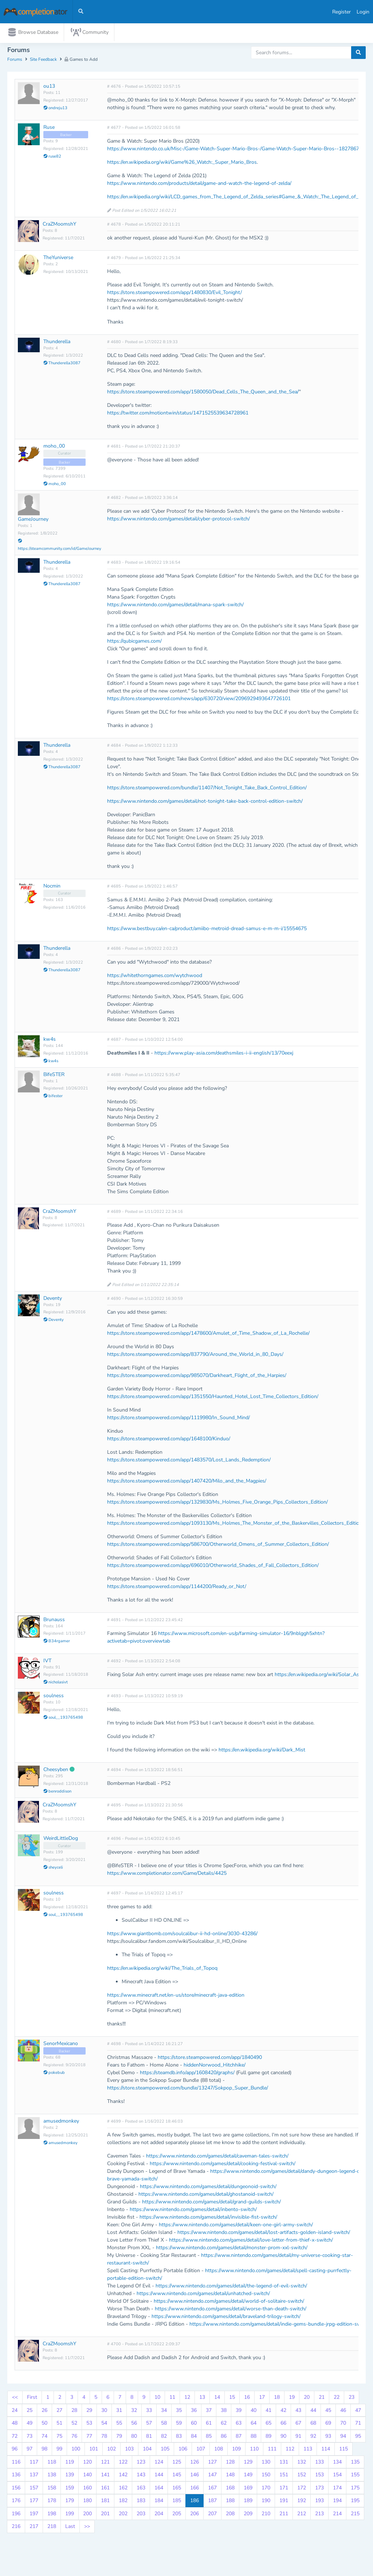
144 (158, 2476)
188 (230, 2502)
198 (51, 2515)
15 (232, 2399)
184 (158, 2502)
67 (298, 2424)
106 (182, 2450)
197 (34, 2515)
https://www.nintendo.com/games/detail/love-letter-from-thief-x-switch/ (251, 2241)
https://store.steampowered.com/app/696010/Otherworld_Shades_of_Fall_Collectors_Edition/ (213, 1566)
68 (313, 2424)
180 (87, 2502)
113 (307, 2450)
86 (224, 2437)
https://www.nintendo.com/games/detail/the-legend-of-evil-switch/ (231, 2287)
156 (16, 2489)
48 (14, 2424)
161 (105, 2489)
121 (105, 2463)
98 (44, 2450)
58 (164, 2424)
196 (16, 2515)
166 (194, 2489)
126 (194, 2463)
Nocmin (51, 887)
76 (74, 2437)
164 (158, 2489)
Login (363, 11)
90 (283, 2437)
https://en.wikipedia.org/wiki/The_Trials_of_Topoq (162, 1969)
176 (16, 2502)
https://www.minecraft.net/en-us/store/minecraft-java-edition (175, 1996)
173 (319, 2489)
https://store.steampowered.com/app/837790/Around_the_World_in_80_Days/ (195, 1355)
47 (358, 2411)
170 (266, 2489)
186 (194, 2502)
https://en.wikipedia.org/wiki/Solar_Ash (318, 1675)
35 (179, 2411)
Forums (14, 61)
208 (230, 2515)
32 (134, 2411)
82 (164, 2437)
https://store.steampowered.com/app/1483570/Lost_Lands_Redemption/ (189, 1461)
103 (129, 2450)
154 (337, 2476)
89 (268, 2437)
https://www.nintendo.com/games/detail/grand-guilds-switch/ (211, 2203)
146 (194, 2476)
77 (89, 2437)
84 (194, 2437)
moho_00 (54, 447)
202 (123, 2515)
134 (337, 2463)
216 (16, 2528)
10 (157, 2399)
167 (212, 2489)
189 (248, 2502)
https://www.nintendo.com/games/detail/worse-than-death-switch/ (230, 2310)
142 (123, 2476)
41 (268, 2411)
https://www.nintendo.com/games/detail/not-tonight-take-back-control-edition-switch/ (205, 802)
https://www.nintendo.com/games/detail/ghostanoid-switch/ (206, 2195)
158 (51, 2489)
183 (141, 2502)
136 (16, 2476)
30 (104, 2411)
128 (230, 2463)
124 (158, 2463)
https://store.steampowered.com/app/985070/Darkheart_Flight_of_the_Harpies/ (196, 1376)
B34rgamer (56, 1643)
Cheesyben (55, 1771)
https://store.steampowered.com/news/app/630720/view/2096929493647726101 (199, 699)
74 (44, 2437)
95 (358, 2437)
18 (277, 2399)
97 (29, 2450)
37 (209, 2411)
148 (230, 2476)
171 (283, 2489)
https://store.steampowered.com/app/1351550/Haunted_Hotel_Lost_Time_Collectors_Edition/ (212, 1397)
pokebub (54, 2074)
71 (358, 2424)
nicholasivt (55, 1684)
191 (283, 2502)
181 (105, 2502)
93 (328, 2437)
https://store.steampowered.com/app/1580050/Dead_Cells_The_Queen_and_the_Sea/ (203, 393)
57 (149, 2424)
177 (34, 2502)
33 (149, 2411)
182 (123, 2502)
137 (34, 2476)
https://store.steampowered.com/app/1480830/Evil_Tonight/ (174, 294)
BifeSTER (53, 1075)
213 (319, 2515)
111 (272, 2450)
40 (253, 2411)
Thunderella (56, 343)
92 (313, 2437)
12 (187, 2399)
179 (69, 2502)
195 (355, 2502)
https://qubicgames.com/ (134, 642)
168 (230, 2489)
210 (266, 2515)
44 (313, 2411)
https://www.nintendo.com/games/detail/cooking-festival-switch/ (222, 2165)
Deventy (52, 1299)
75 (59, 2437)
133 (319, 2463)
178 (51, 2502)
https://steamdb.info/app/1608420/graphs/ (187, 2074)
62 (224, 2424)
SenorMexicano (60, 2045)
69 (328, 2424)
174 (337, 2489)
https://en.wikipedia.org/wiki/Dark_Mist (262, 1751)
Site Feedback (43, 61)
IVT (47, 1662)
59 (179, 2424)
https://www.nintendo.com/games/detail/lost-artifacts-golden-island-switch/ (263, 2234)
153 (319, 2476)
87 (239, 2437)
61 (209, 2424)
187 (212, 2502)
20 (307, 2399)
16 (247, 2399)
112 (290, 2450)
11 (172, 2399)
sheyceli (53, 1869)
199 (69, 2515)
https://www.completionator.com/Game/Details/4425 (167, 1875)
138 (51, 2476)
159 (69, 2489)
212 (301, 2515)
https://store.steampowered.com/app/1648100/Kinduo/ (168, 1440)
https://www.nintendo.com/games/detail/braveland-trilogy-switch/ (226, 2318)
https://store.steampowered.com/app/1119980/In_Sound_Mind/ (178, 1419)
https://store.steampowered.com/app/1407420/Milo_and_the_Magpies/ (186, 1482)
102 (111, 2450)
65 (268, 2424)
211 (283, 2515)
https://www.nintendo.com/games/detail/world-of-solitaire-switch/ (229, 2302)
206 (194, 2515)
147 (212, 2476)
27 (59, 2411)
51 (59, 2424)
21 (322, 2399)
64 (253, 2424)
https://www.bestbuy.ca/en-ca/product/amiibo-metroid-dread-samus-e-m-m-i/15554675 (207, 929)
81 (149, 2437)
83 (179, 2437)
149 (248, 2476)
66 (283, 2424)
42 (283, 2411)
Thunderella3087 (62, 365)
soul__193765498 (63, 1719)
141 (105, 2476)
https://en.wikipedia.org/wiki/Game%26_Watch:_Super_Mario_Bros (182, 163)
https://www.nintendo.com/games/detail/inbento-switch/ (193, 2211)
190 (266, 2502)
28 (74, 2411)
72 (14, 2437)
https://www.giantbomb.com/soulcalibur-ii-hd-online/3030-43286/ (182, 1935)
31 (119, 2411)
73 (29, 2437)
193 (319, 2502)
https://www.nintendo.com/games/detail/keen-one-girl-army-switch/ (236, 2226)
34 (164, 2411)
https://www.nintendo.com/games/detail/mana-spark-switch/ (175, 606)
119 (69, 2463)
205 (176, 2515)
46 (343, 2411)
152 (301, 2476)
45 (328, 2411)
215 (355, 2515)
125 (176, 2463)
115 (343, 2450)
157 (34, 2489)
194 (337, 2502)
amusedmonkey (61, 2122)
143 (141, 2476)
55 (119, 2424)
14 (217, 2399)
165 (176, 2489)
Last (70, 2528)
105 (165, 2450)
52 (74, 2424)
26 (44, 2411)
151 (283, 2476)
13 (202, 2399)
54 (104, 2424)
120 (87, 2463)
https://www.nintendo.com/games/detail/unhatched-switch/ (203, 2295)
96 (14, 2450)
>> (87, 2528)
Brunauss (54, 1621)
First (32, 2399)
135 (355, 2463)
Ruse (49, 129)
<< (15, 2399)
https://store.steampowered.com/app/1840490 (210, 2059)
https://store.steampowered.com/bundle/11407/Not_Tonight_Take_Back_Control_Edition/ (207, 789)
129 (248, 2463)
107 (200, 2450)
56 (134, 2424)
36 (194, 2411)
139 (69, 2476)
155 (355, 2476)
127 (212, 2463)
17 (262, 2399)
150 (266, 2476)
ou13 (49, 87)
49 (29, 2424)
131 (283, 2463)
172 (301, 2489)
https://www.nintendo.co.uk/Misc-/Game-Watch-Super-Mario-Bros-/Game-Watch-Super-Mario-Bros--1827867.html (239, 150)
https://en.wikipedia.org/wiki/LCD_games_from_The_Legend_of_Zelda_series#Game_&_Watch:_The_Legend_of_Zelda (239, 198)
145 (176, 2476)
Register (341, 11)
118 (51, 2463)
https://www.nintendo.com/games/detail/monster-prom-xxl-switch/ (231, 2249)
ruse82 (52, 158)
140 (87, 2476)
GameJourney (33, 520)
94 (343, 2437)
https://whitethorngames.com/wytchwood (154, 976)
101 (93, 2450)
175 (355, 2489)
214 (337, 2515)
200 (87, 2515)
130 (266, 2463)
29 (89, 2411)
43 (298, 2411)
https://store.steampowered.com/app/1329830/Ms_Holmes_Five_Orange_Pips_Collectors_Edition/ (217, 1503)
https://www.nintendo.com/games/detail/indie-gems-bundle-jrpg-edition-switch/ (280, 2325)
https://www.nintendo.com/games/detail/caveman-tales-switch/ (217, 2157)
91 (298, 2437)
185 (176, 2502)
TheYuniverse (58, 259)
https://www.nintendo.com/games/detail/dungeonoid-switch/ (208, 2188)
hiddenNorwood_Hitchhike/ (215, 2066)
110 (254, 2450)
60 (194, 2424)
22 (336, 2399)
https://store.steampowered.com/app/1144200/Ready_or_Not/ (176, 1587)
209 (248, 2515)
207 (212, 2515)
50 (44, 2424)
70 (343, 2424)
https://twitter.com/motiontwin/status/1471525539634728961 (177, 414)
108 (218, 2450)
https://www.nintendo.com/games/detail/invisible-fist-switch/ (208, 2218)
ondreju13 (55, 109)
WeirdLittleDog (60, 1840)
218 (51, 2528)
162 (123, 2489)
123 (141, 2463)
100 (75, 2450)
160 (87, 2489)
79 (119, 2437)
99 (59, 2450)
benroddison (57, 1793)
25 (29, 2411)
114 (325, 2450)
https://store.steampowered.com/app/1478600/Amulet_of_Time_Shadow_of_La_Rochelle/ (208, 1334)
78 (104, 2437)
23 (351, 2399)
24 (14, 2411)
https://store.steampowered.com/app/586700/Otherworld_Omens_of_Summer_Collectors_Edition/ (218, 1545)
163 (141, 2489)
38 (224, 2411)
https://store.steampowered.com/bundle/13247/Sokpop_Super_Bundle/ (187, 2089)
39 (239, 2411)
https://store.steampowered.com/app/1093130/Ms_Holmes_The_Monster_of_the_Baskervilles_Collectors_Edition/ (235, 1524)
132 (301, 2463)
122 (123, 2463)
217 (34, 2528)
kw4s (49, 1040)
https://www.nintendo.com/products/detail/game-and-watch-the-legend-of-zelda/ (199, 185)
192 (301, 2502)
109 (236, 2450)
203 (141, 2515)
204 (158, 2515)
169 (248, 2489)
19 (292, 2399)
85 (209, 2437)
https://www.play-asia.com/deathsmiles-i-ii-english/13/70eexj (223, 1054)
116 (16, 2463)
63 (239, 2424)
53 (89, 2424)
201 (105, 2515)
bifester (53, 1097)
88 (253, 2437)
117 (34, 2463)
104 (147, 2450)
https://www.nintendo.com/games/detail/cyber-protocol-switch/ (178, 520)
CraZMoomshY (59, 225)
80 (134, 2437)
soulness (53, 1697)
